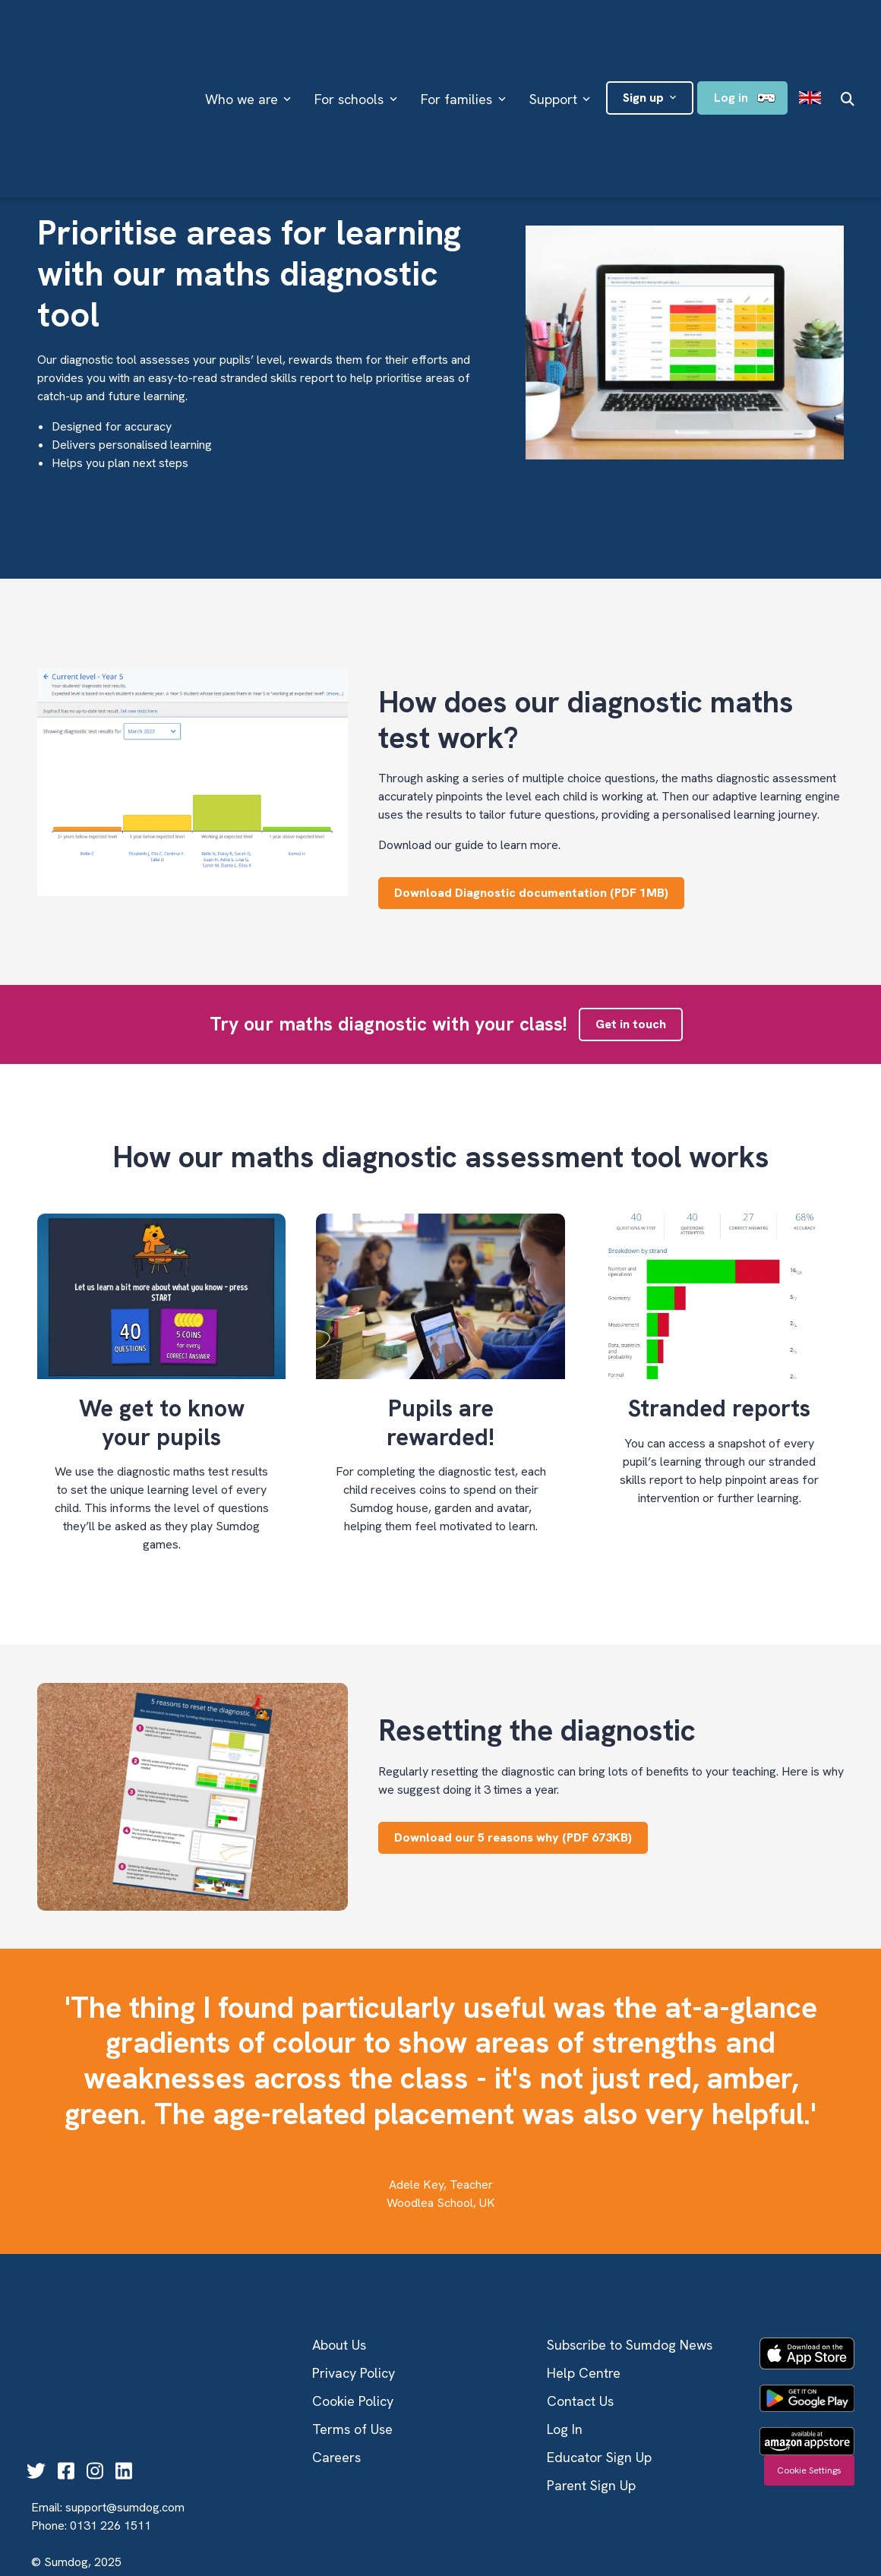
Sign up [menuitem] (643, 52)
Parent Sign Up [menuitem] (591, 2485)
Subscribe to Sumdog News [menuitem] (629, 2344)
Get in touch (630, 1024)
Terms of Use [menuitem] (352, 2429)
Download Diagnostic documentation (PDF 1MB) (531, 893)
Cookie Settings (809, 2470)
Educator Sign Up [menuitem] (599, 2457)
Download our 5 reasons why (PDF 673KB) (513, 1837)
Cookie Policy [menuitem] (352, 2401)
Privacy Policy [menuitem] (353, 2373)
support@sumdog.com (125, 2432)
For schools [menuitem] (349, 53)
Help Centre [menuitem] (583, 2373)
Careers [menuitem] (336, 2457)
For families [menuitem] (456, 53)
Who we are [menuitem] (241, 53)
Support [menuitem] (553, 53)
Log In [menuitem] (565, 2429)
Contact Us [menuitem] (580, 2401)
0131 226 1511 (110, 2450)
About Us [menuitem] (339, 2344)
